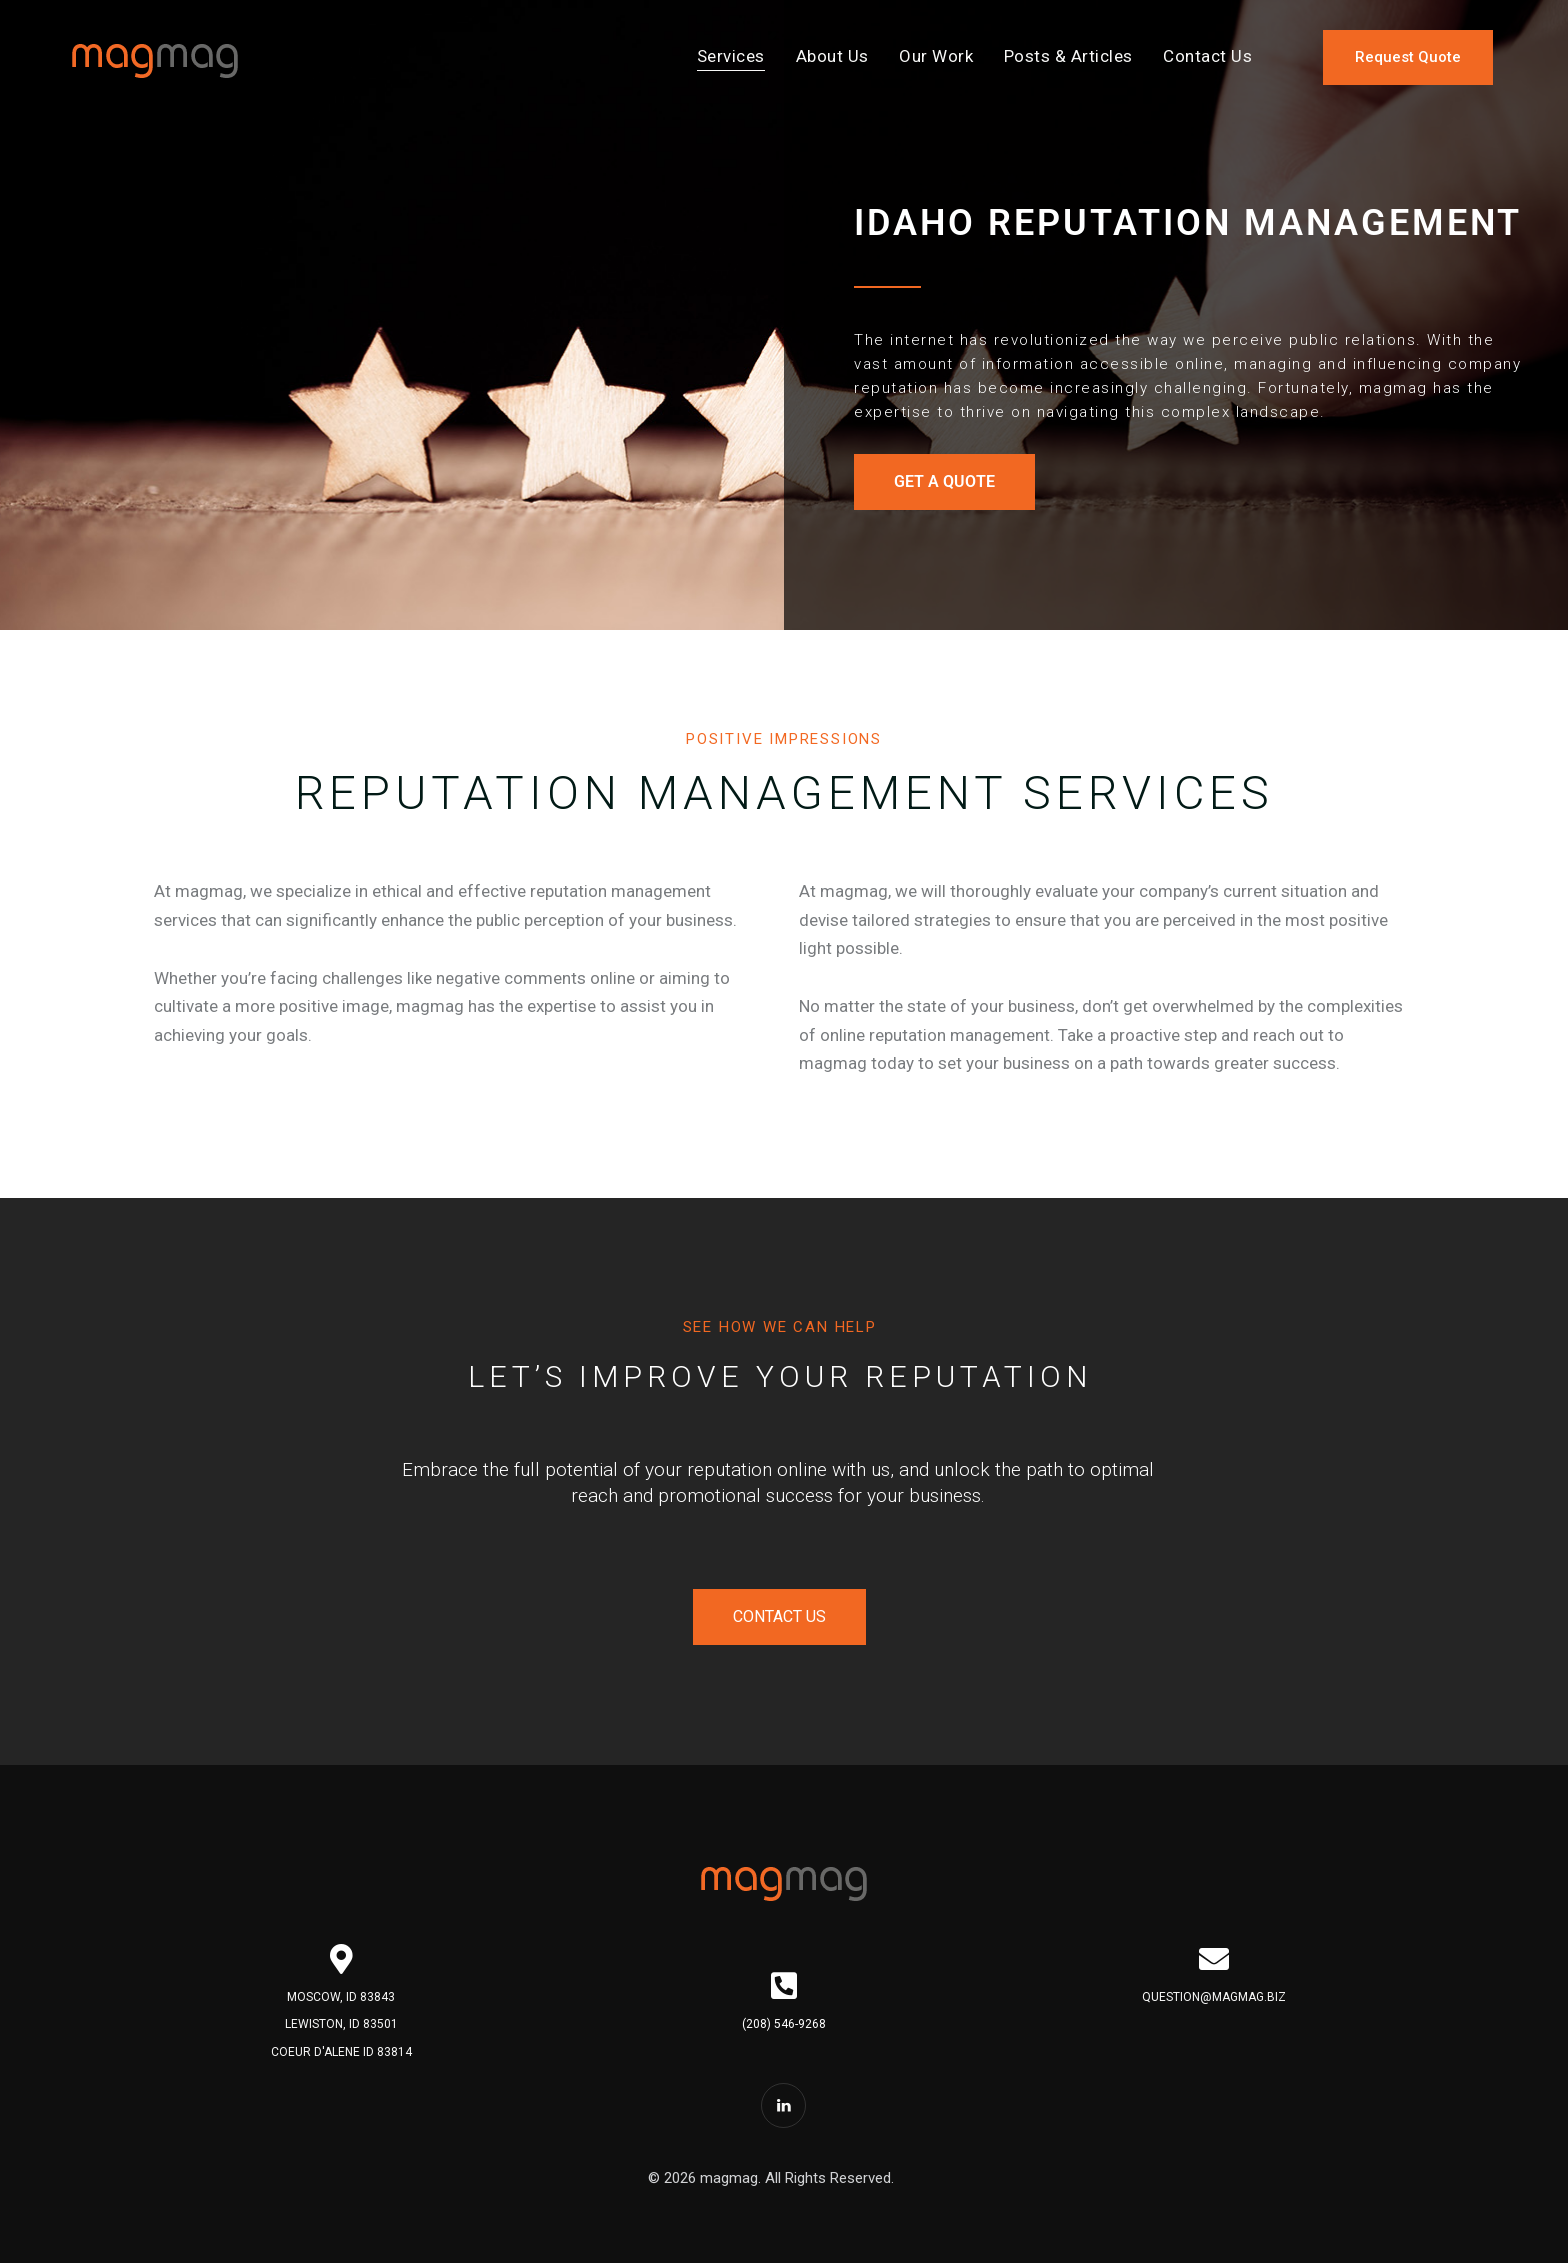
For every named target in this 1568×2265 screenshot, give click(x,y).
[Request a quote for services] (1408, 57)
